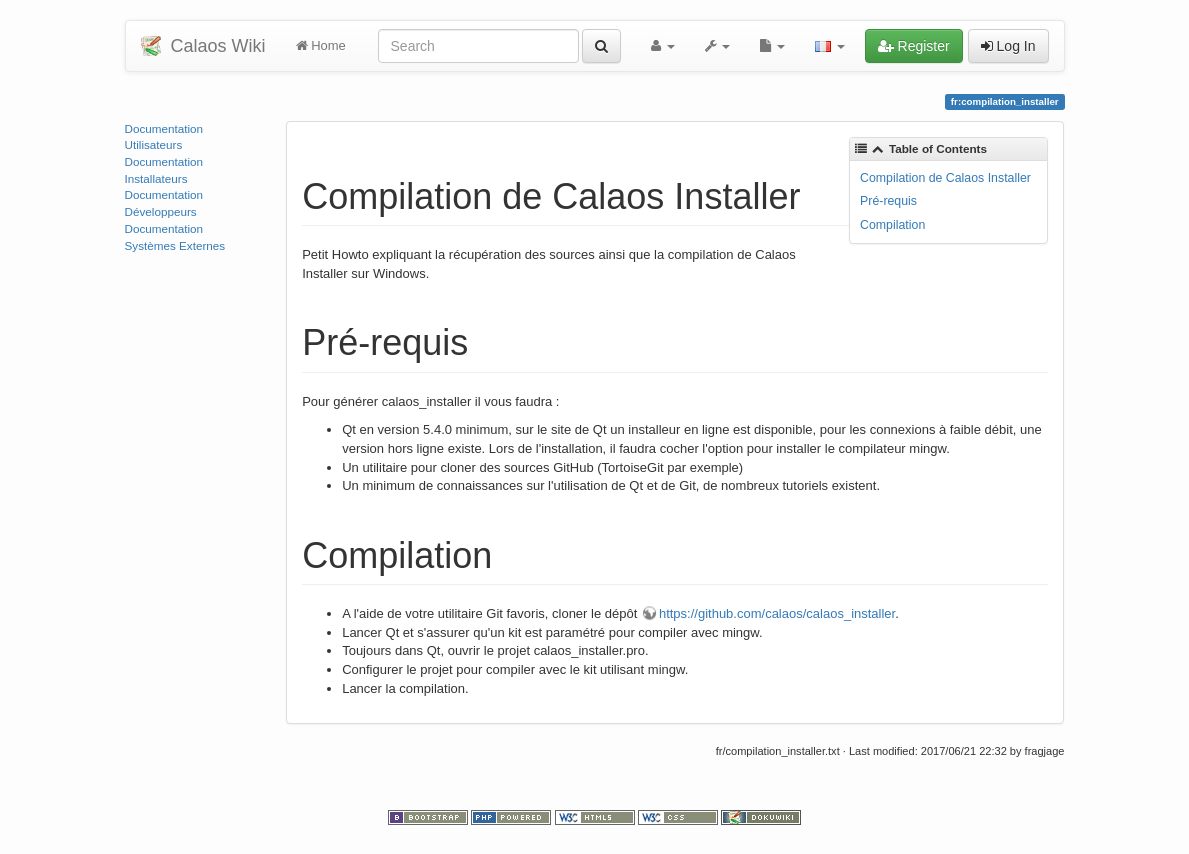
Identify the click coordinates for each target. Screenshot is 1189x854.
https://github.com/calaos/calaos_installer (777, 613)
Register (914, 46)
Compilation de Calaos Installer (945, 178)
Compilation (892, 225)
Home (321, 45)
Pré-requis (888, 201)
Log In (1008, 46)
